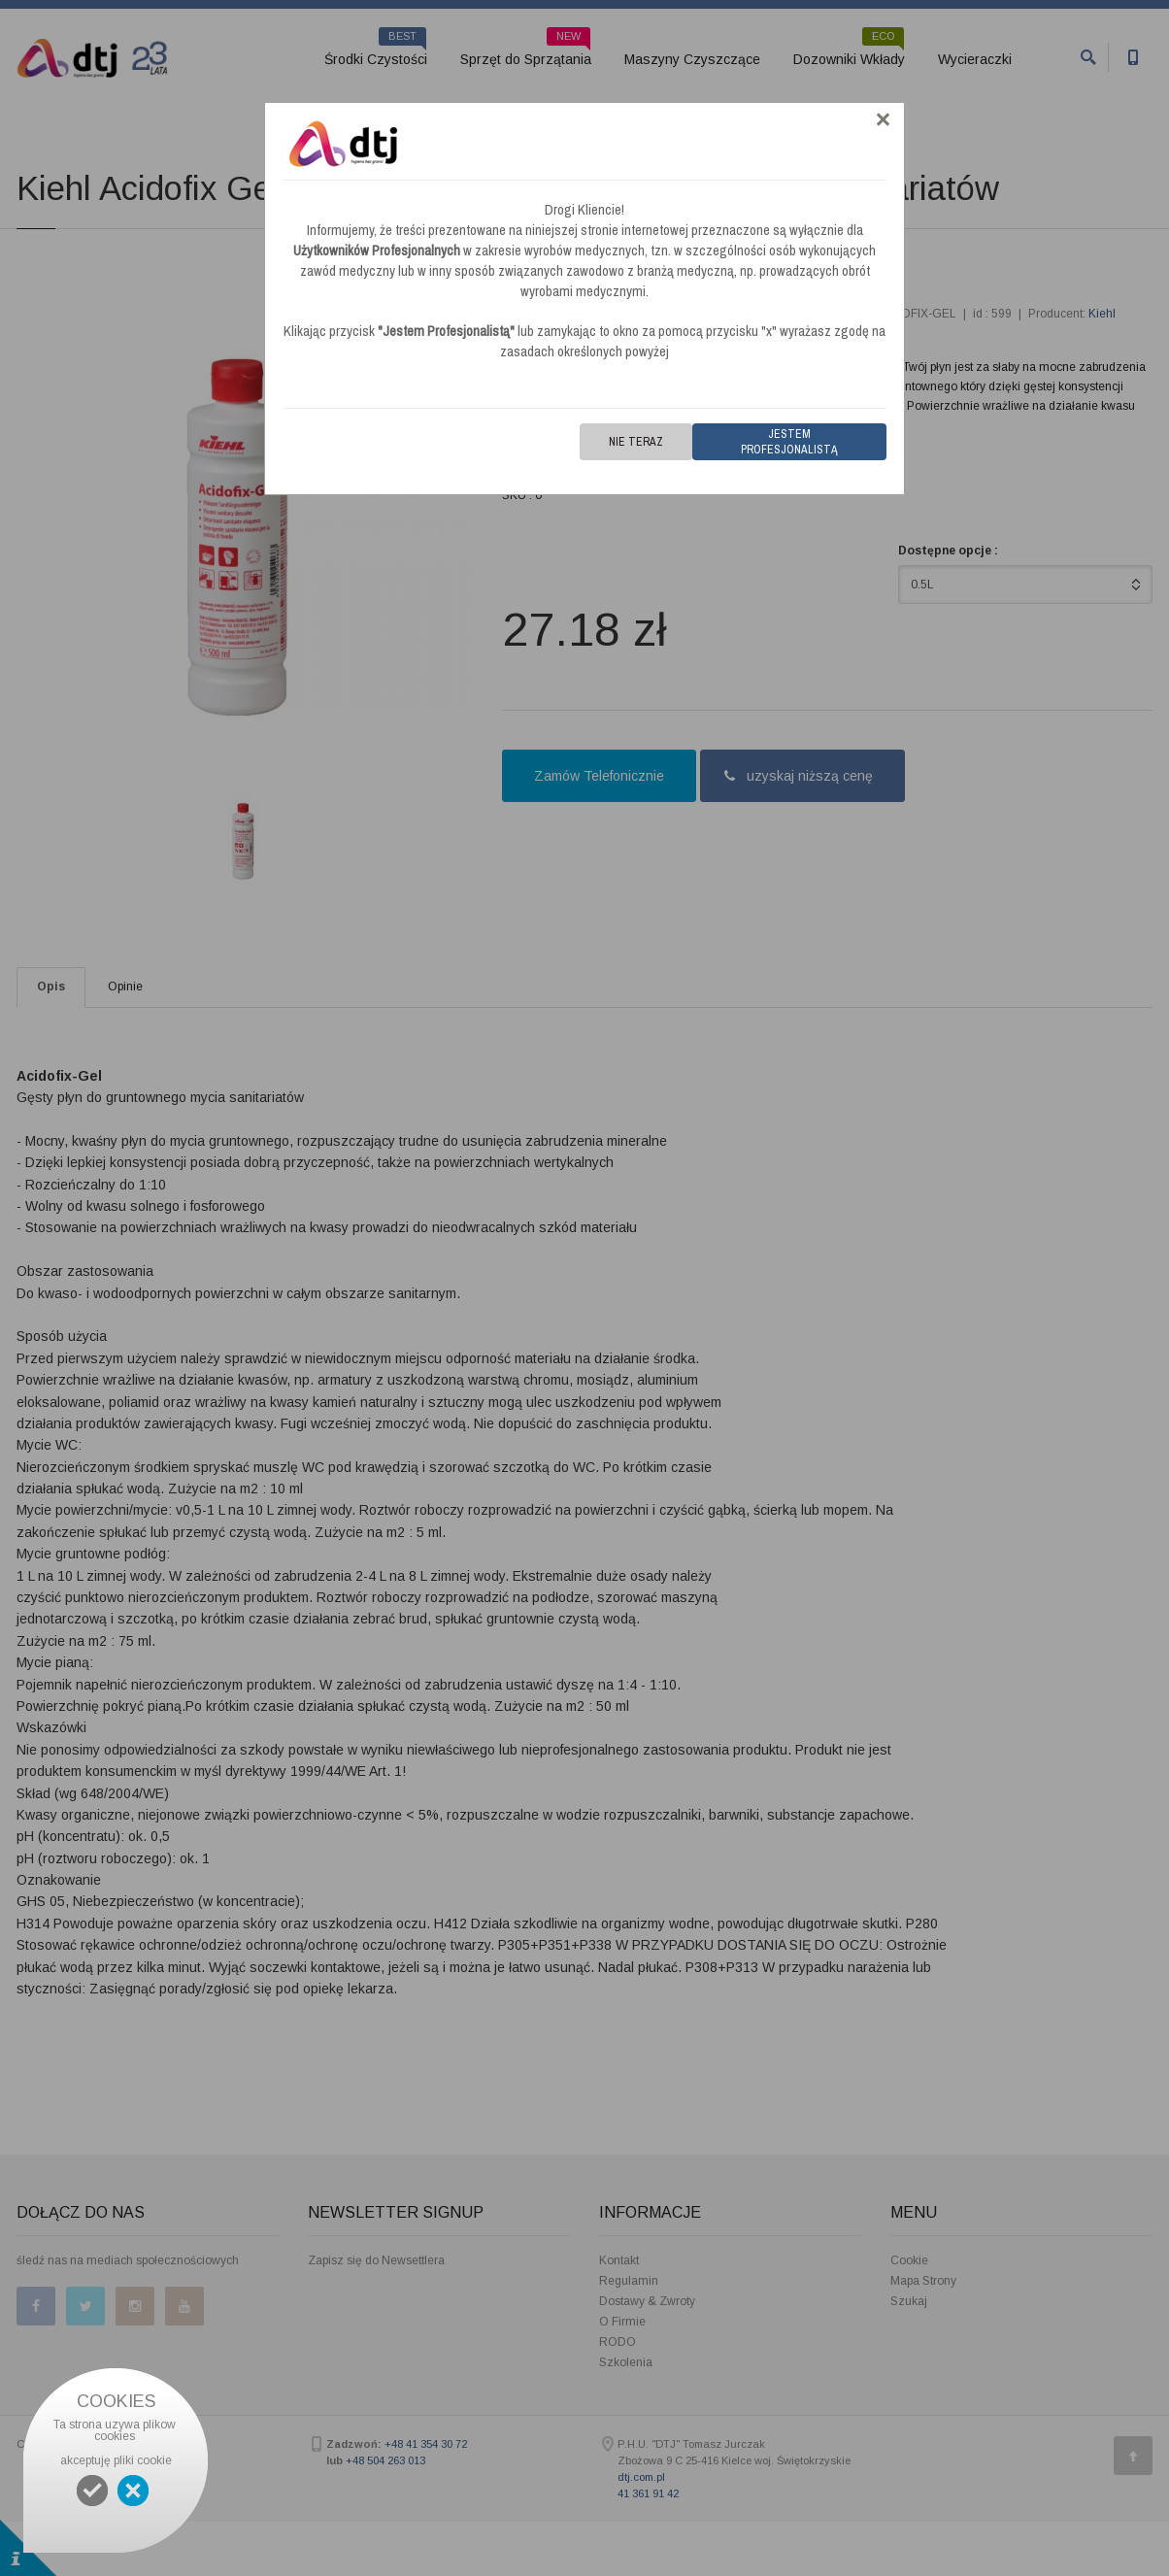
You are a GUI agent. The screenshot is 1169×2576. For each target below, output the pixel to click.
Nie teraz (636, 442)
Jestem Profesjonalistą (789, 441)
